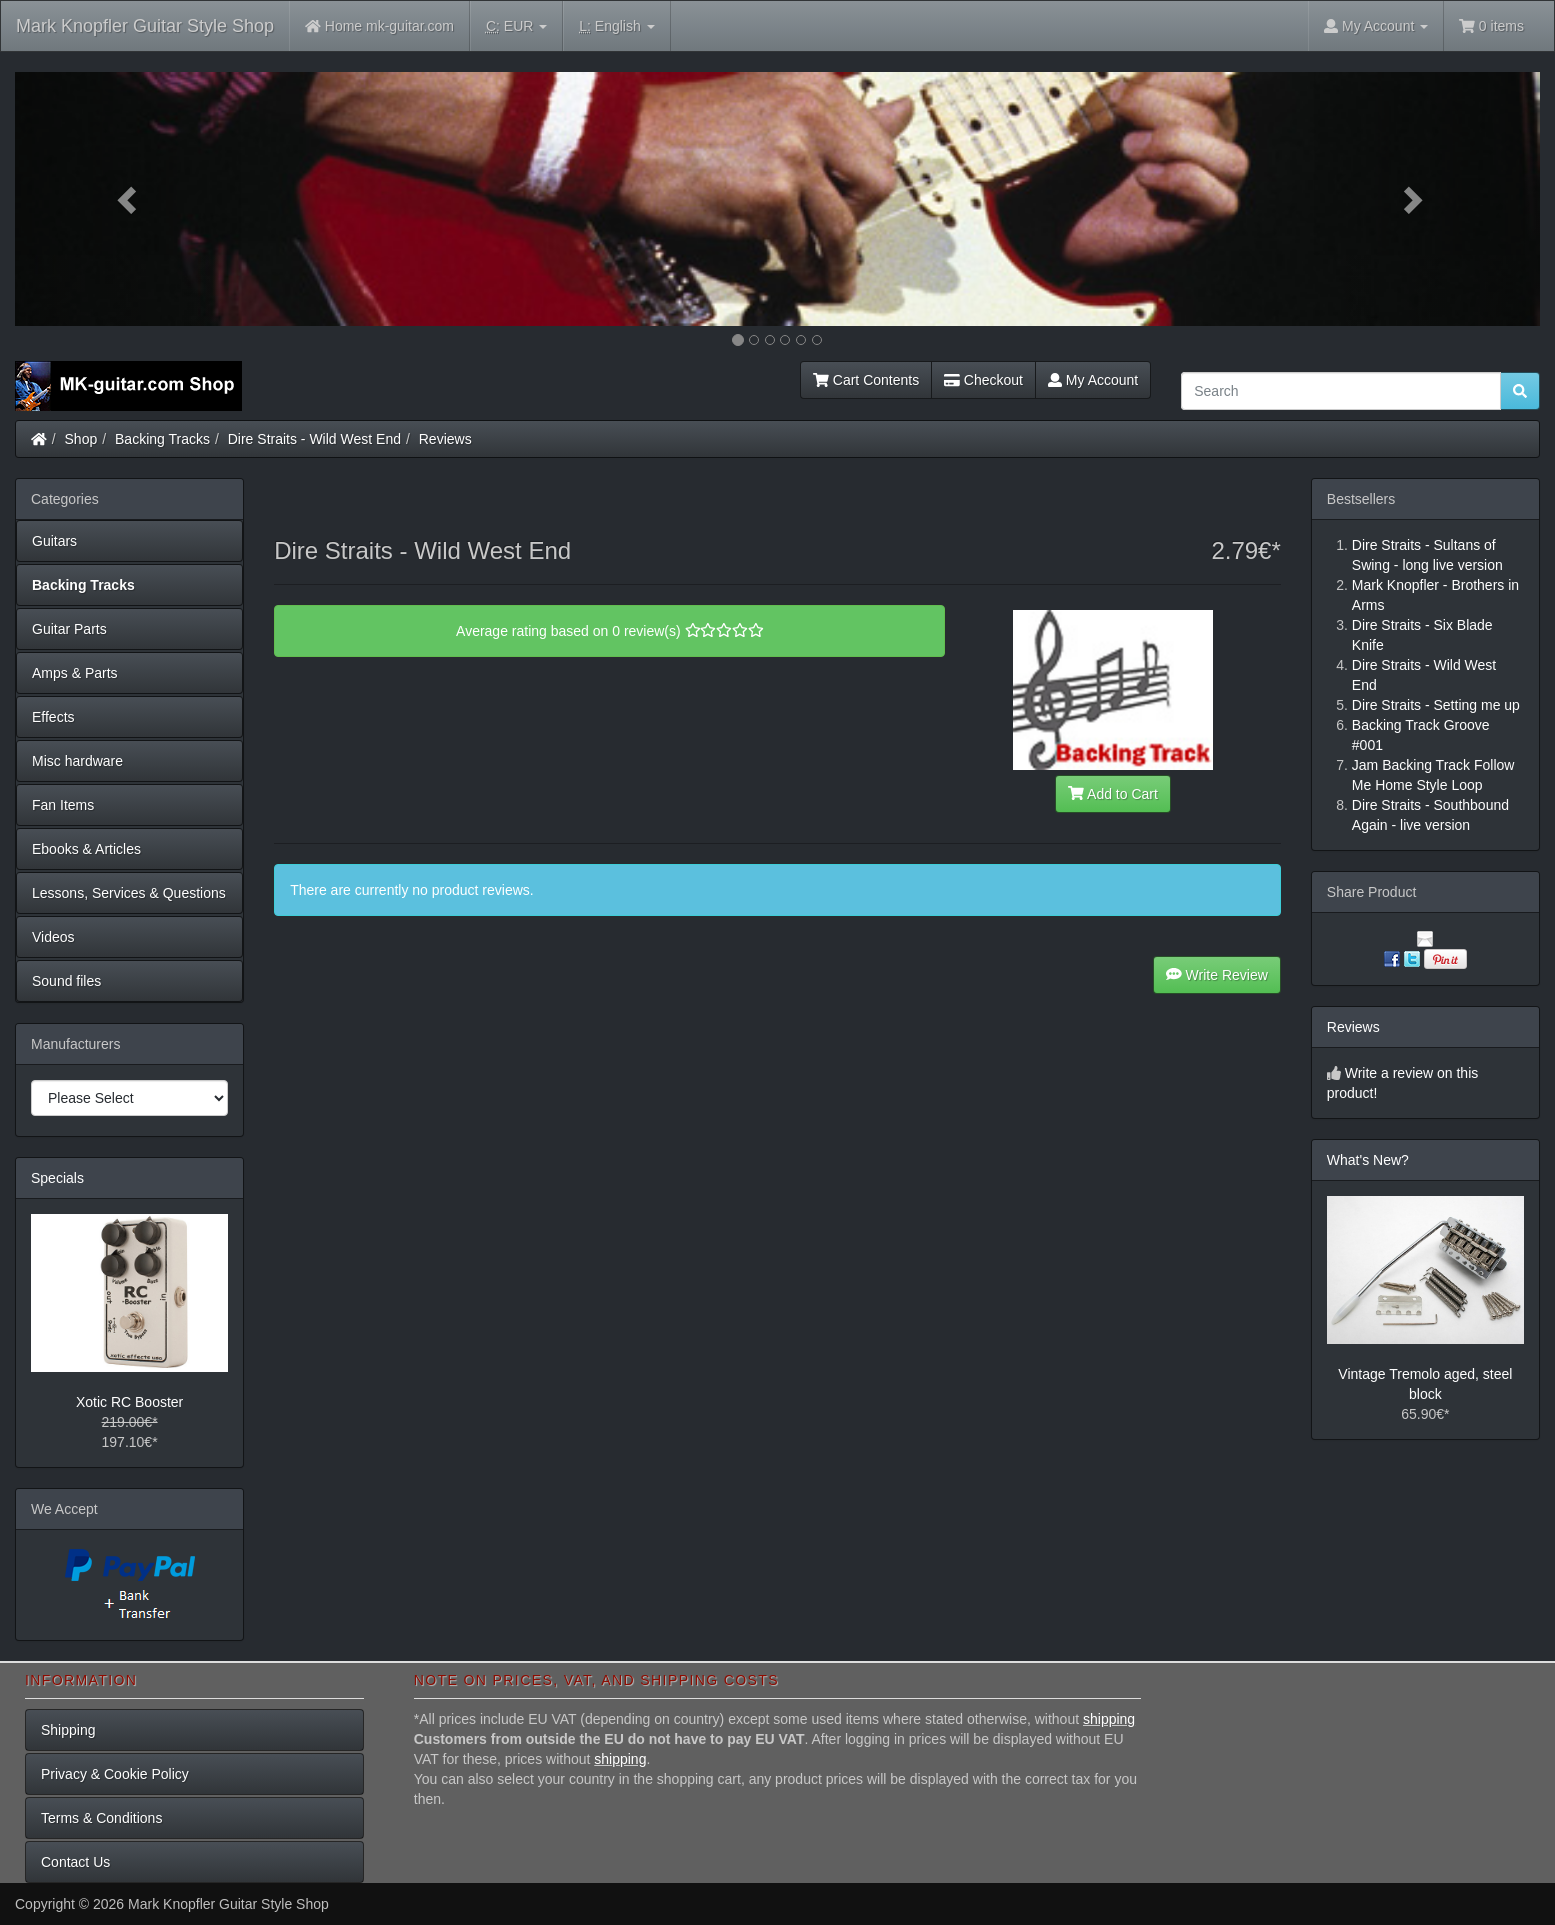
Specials (57, 1178)
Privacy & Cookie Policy (115, 1774)
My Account (1093, 380)
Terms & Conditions (101, 1818)
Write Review (1217, 975)
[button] (129, 199)
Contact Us (75, 1862)
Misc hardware (77, 761)
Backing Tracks (162, 439)
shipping (1109, 1719)
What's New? (1368, 1160)
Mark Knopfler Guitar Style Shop (145, 26)
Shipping (68, 1730)
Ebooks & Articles (86, 849)
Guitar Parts (69, 629)
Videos (53, 937)
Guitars (54, 541)
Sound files (66, 981)
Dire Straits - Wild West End (314, 439)
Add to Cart (1113, 794)
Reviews (445, 439)
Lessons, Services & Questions (129, 893)
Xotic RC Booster (129, 1402)
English (616, 26)
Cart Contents (866, 380)
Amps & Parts (75, 673)
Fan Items (63, 805)
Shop (81, 439)
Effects (53, 717)
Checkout (983, 380)
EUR (516, 26)
